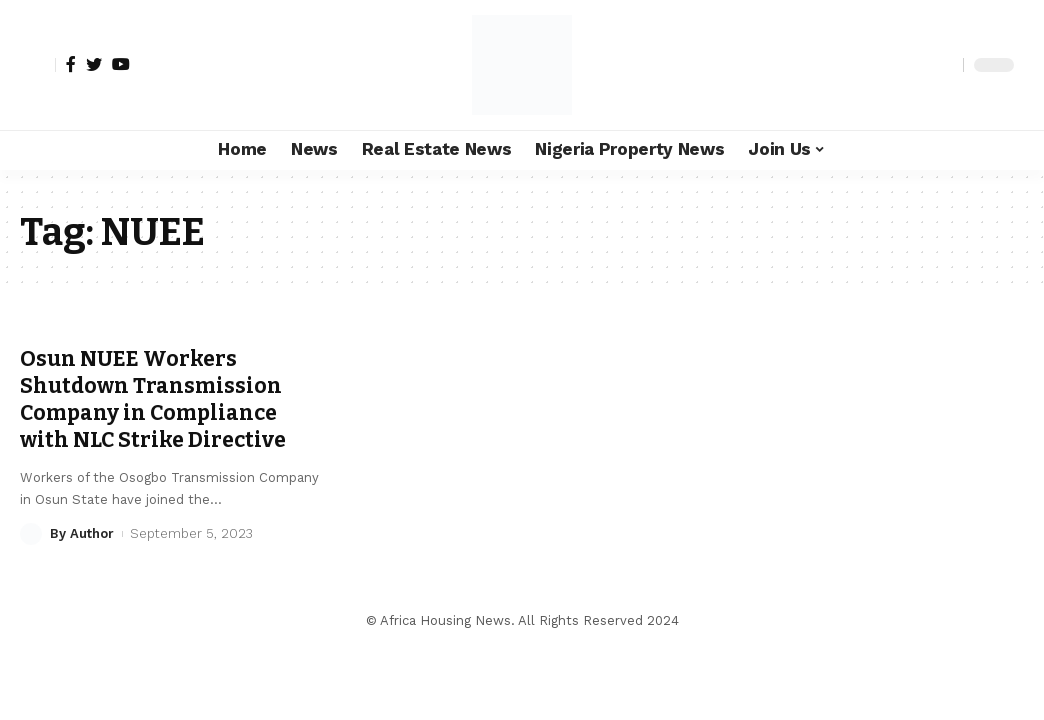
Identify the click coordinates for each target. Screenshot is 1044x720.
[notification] (913, 65)
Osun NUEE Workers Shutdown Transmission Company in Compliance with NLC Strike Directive (153, 400)
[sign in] (38, 65)
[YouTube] (121, 64)
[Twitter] (94, 64)
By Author (82, 533)
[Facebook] (71, 64)
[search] (943, 65)
